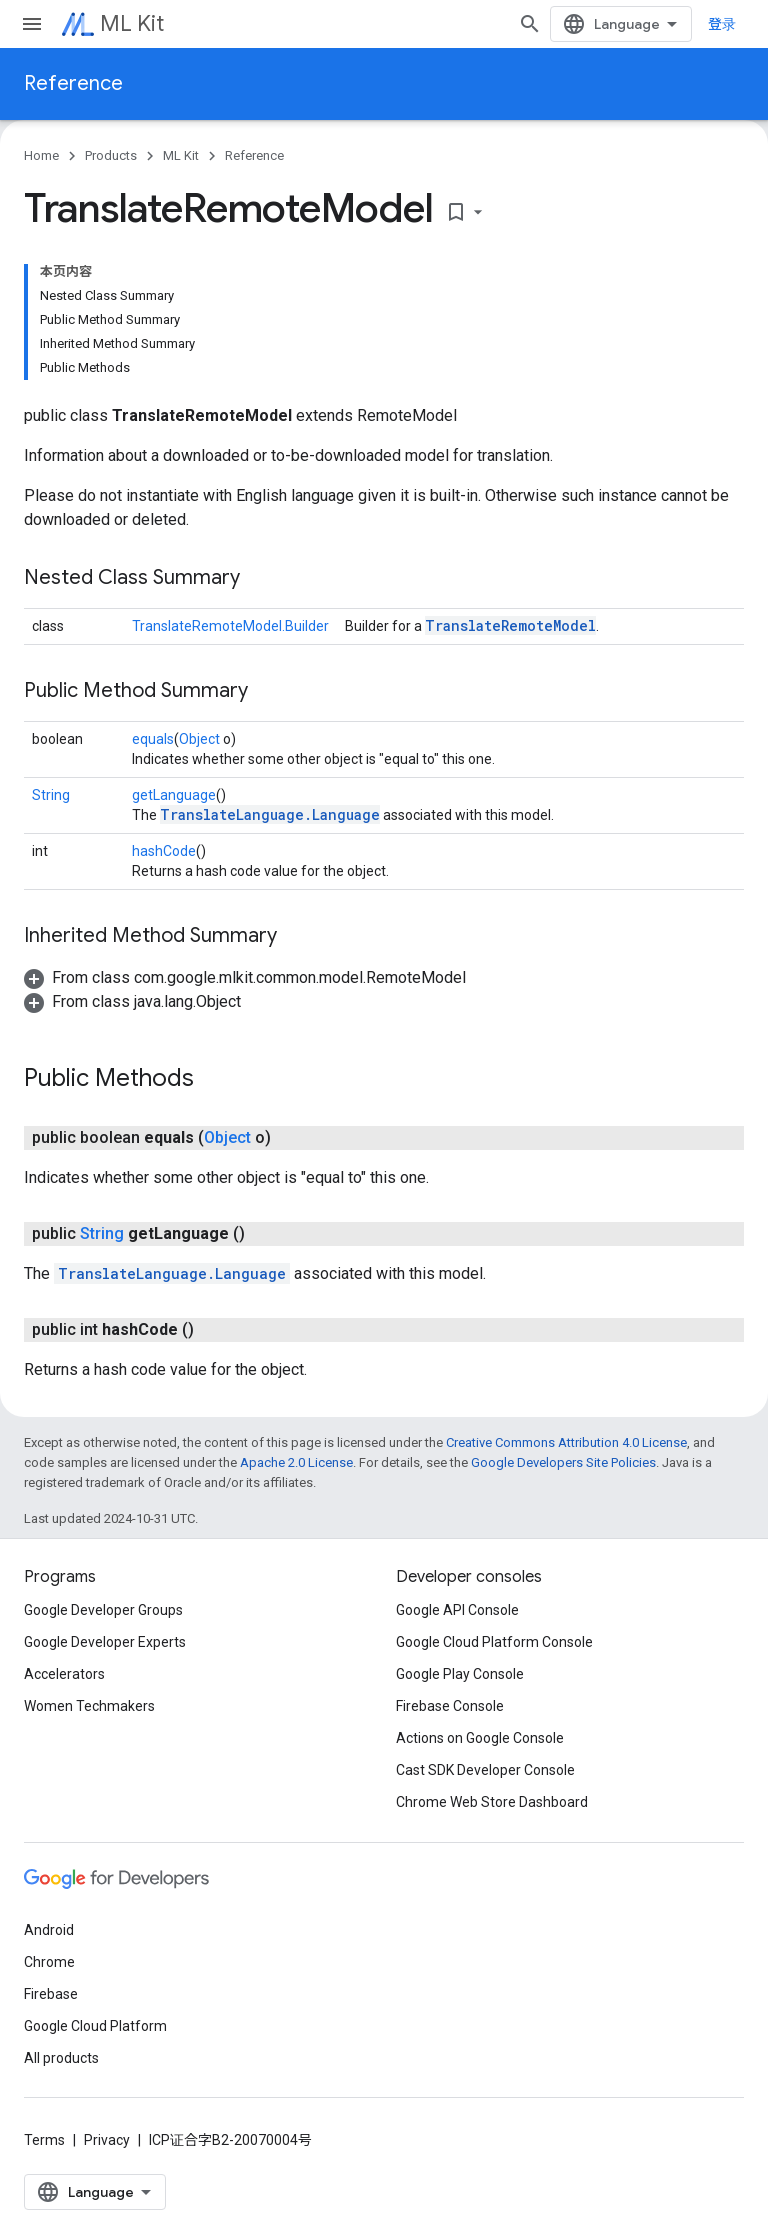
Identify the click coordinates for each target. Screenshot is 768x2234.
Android (49, 1930)
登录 (722, 24)
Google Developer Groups (103, 1610)
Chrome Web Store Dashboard (492, 1802)
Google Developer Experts (105, 1642)
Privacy (107, 2140)
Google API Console (457, 1610)
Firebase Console (450, 1706)
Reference (73, 83)
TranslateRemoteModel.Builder (230, 626)
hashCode (164, 851)
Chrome (49, 1962)
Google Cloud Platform (95, 2026)
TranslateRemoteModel (510, 625)
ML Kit (132, 23)
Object (199, 739)
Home (41, 155)
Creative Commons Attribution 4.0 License (566, 1442)
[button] (245, 977)
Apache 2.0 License (296, 1462)
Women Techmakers (89, 1706)
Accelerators (64, 1674)
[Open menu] (32, 24)
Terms (44, 2140)
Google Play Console (460, 1674)
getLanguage (174, 795)
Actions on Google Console (480, 1738)
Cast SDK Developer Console (485, 1770)
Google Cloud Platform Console (494, 1642)
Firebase (51, 1994)
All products (61, 2058)
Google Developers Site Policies (563, 1462)
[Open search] (530, 24)
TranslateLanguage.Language (270, 814)
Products (111, 155)
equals (153, 739)
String (51, 795)
